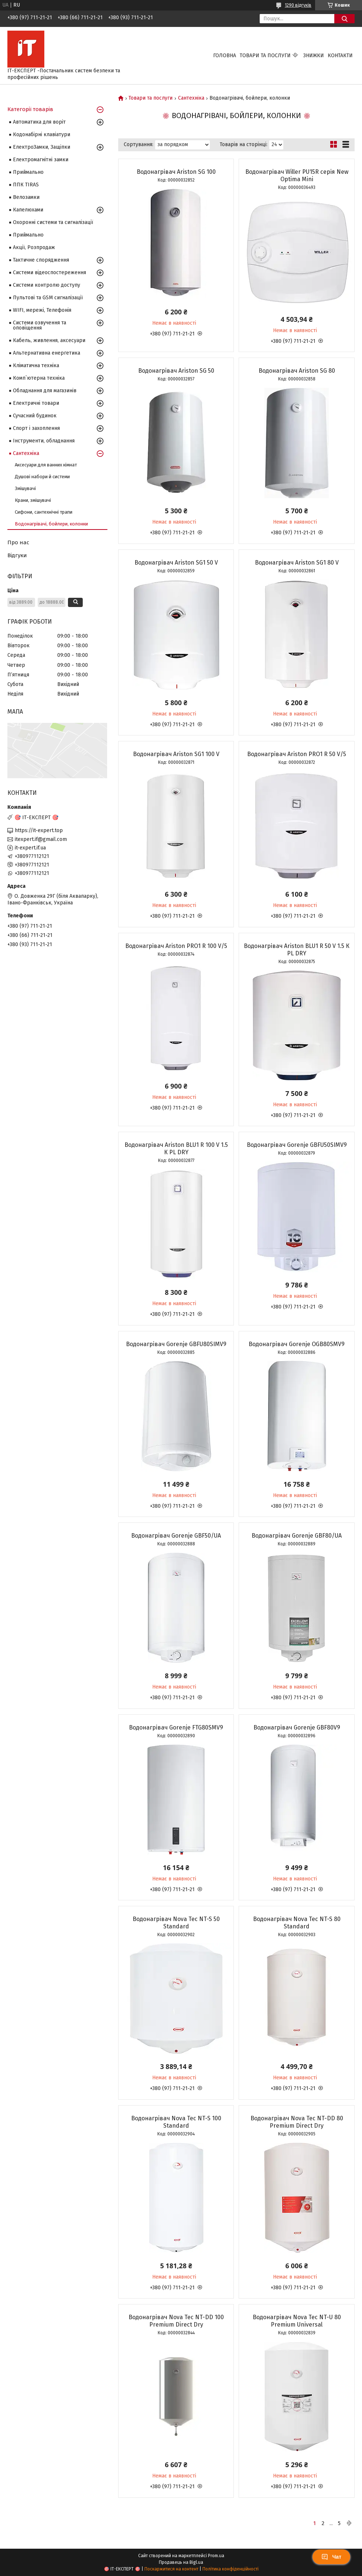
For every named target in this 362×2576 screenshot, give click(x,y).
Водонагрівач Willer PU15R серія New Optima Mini (296, 175)
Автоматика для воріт (39, 122)
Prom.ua (216, 2555)
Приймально (28, 172)
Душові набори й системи (42, 476)
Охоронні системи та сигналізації (53, 222)
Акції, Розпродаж (34, 247)
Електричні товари (36, 403)
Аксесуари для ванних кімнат (46, 465)
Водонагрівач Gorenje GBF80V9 (296, 1727)
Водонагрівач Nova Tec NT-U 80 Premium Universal (297, 2321)
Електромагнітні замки (40, 159)
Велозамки (26, 197)
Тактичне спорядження (41, 260)
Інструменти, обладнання (44, 441)
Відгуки (17, 555)
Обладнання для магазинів (44, 390)
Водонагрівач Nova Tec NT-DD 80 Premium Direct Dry (296, 2122)
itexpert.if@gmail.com (41, 839)
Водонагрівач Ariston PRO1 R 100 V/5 (176, 945)
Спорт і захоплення (36, 428)
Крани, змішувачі (33, 500)
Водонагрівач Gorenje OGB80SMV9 (297, 1344)
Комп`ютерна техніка (39, 378)
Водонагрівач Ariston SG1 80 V (297, 562)
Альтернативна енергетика (46, 353)
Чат (331, 2556)
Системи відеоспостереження (49, 272)
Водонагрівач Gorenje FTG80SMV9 (176, 1727)
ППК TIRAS (26, 185)
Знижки (313, 55)
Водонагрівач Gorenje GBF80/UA (297, 1535)
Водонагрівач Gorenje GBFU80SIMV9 (176, 1344)
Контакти (340, 55)
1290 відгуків (298, 5)
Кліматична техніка (36, 365)
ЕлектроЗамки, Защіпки (41, 147)
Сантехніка (191, 98)
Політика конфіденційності (230, 2569)
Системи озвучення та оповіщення (39, 325)
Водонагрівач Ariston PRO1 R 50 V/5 (296, 754)
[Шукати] (344, 18)
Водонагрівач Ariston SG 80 (297, 370)
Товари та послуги (265, 55)
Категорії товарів (30, 109)
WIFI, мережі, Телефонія (42, 310)
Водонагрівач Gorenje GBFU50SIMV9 (297, 1144)
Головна (224, 55)
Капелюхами (28, 210)
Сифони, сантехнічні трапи (43, 512)
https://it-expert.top (39, 830)
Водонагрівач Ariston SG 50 (176, 370)
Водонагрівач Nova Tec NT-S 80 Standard (297, 1922)
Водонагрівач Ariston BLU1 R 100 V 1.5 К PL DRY (176, 1148)
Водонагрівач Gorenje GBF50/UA (176, 1535)
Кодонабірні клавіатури (41, 134)
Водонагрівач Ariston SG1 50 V (176, 562)
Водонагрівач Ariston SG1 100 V (176, 754)
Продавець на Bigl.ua (181, 2562)
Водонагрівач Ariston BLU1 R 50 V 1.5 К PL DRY (296, 949)
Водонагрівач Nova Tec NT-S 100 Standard (176, 2122)
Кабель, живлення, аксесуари (49, 340)
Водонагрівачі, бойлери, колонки (51, 524)
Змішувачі (25, 488)
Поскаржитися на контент (171, 2569)
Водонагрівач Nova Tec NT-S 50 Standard (176, 1922)
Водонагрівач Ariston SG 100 (176, 171)
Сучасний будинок (35, 416)
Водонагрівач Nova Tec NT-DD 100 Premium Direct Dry (176, 2321)
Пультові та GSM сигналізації (48, 297)
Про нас (18, 542)
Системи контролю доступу (46, 285)
